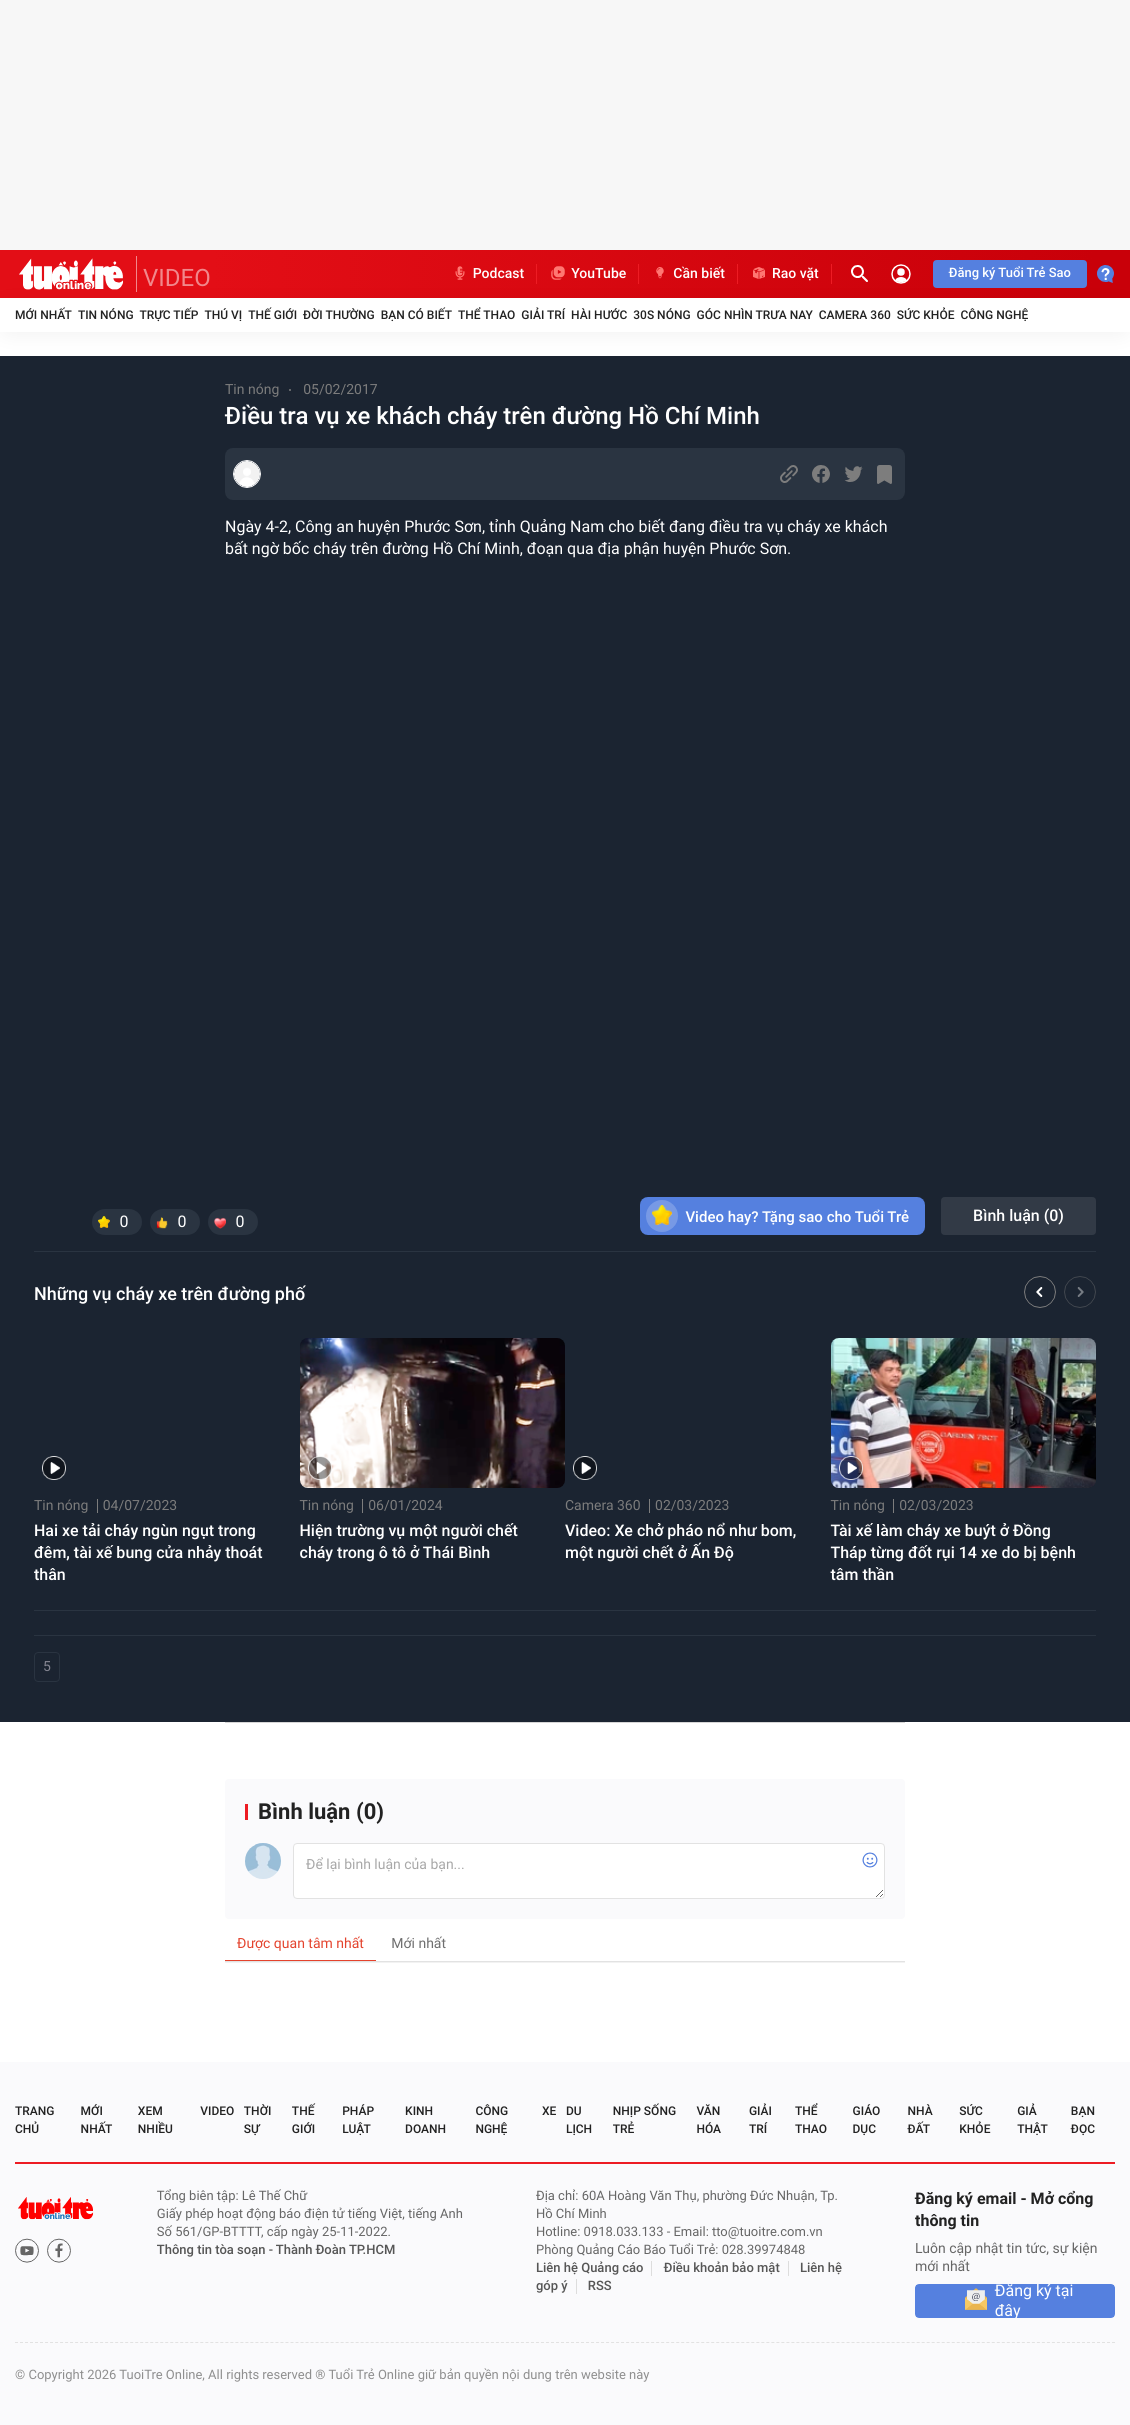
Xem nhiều (155, 2120)
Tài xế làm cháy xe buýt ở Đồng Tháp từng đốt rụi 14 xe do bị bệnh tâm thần (953, 1552)
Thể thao (486, 315)
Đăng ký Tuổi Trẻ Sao (1010, 273)
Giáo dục (867, 2120)
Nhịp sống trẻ (644, 2120)
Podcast (488, 274)
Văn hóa (708, 2120)
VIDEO (177, 278)
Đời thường (339, 315)
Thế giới (272, 315)
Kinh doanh (425, 2120)
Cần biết (688, 274)
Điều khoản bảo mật (722, 2268)
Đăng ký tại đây (1034, 2301)
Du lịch (579, 2120)
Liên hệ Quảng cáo (590, 2268)
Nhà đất (919, 2120)
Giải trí (543, 315)
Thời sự (258, 2120)
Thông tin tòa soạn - (216, 2250)
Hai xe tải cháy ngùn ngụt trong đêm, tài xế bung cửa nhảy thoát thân (148, 1552)
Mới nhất (43, 315)
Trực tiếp (169, 315)
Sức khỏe (926, 315)
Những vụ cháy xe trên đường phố (169, 1294)
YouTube (587, 274)
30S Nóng (661, 315)
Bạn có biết (416, 315)
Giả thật (1032, 2120)
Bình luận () (1018, 1215)
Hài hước (599, 315)
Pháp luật (358, 2120)
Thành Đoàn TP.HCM (335, 2250)
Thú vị (223, 315)
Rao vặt (784, 274)
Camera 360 (855, 315)
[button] (1040, 1295)
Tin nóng (106, 315)
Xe (549, 2111)
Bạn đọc (1083, 2120)
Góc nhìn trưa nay (755, 315)
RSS (600, 2286)
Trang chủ (34, 2120)
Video (217, 2111)
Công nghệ (994, 315)
